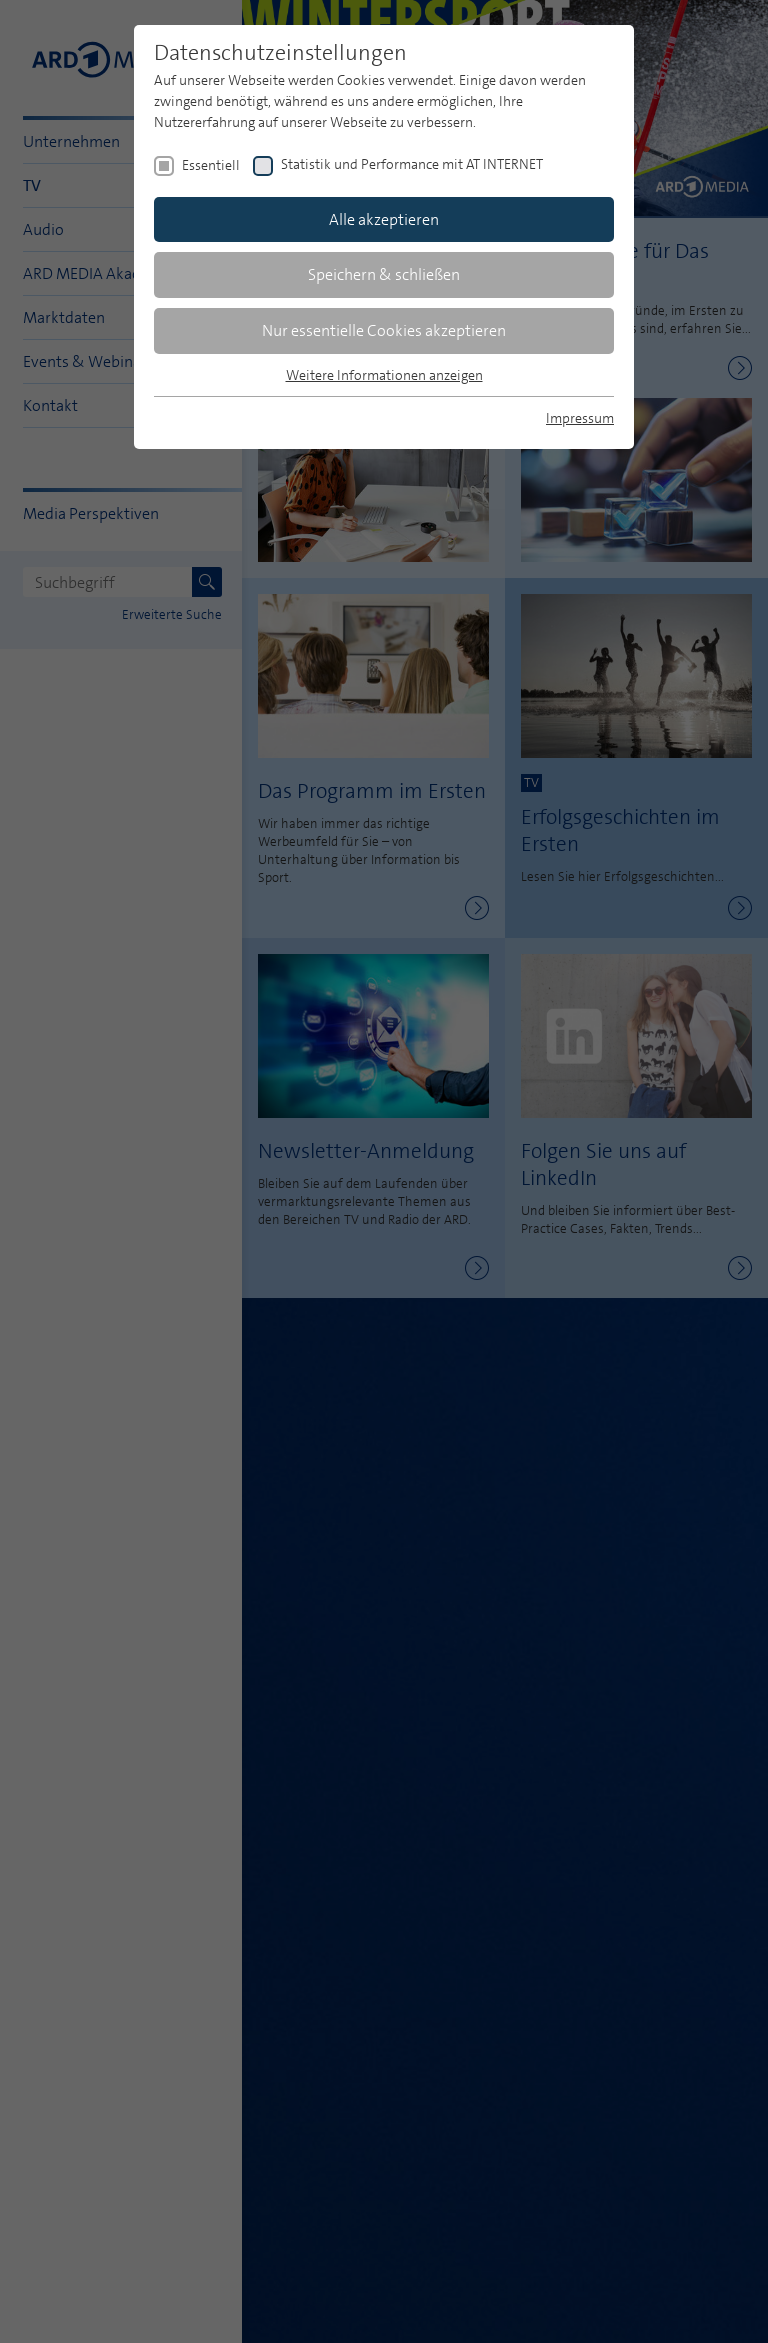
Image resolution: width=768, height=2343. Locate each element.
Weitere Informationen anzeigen (384, 375)
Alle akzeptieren (384, 219)
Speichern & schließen (384, 274)
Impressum (580, 418)
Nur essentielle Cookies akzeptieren (384, 330)
